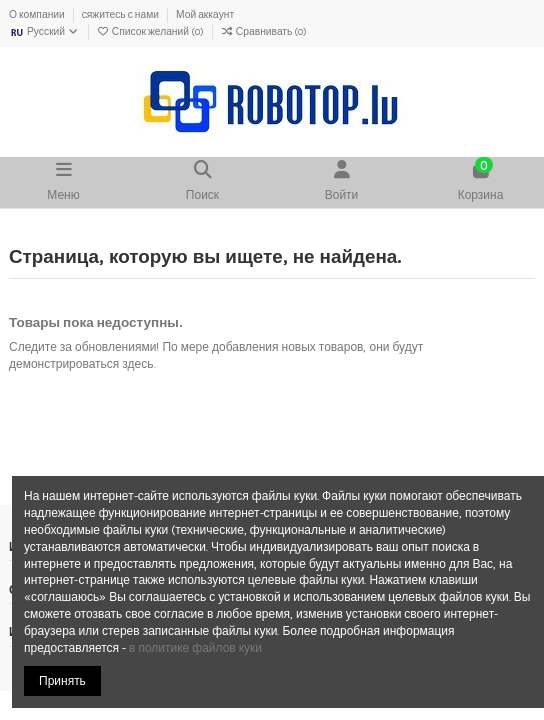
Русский (44, 32)
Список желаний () (151, 32)
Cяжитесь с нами (121, 15)
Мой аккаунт (205, 15)
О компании (38, 15)
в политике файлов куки (195, 648)
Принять (62, 681)
